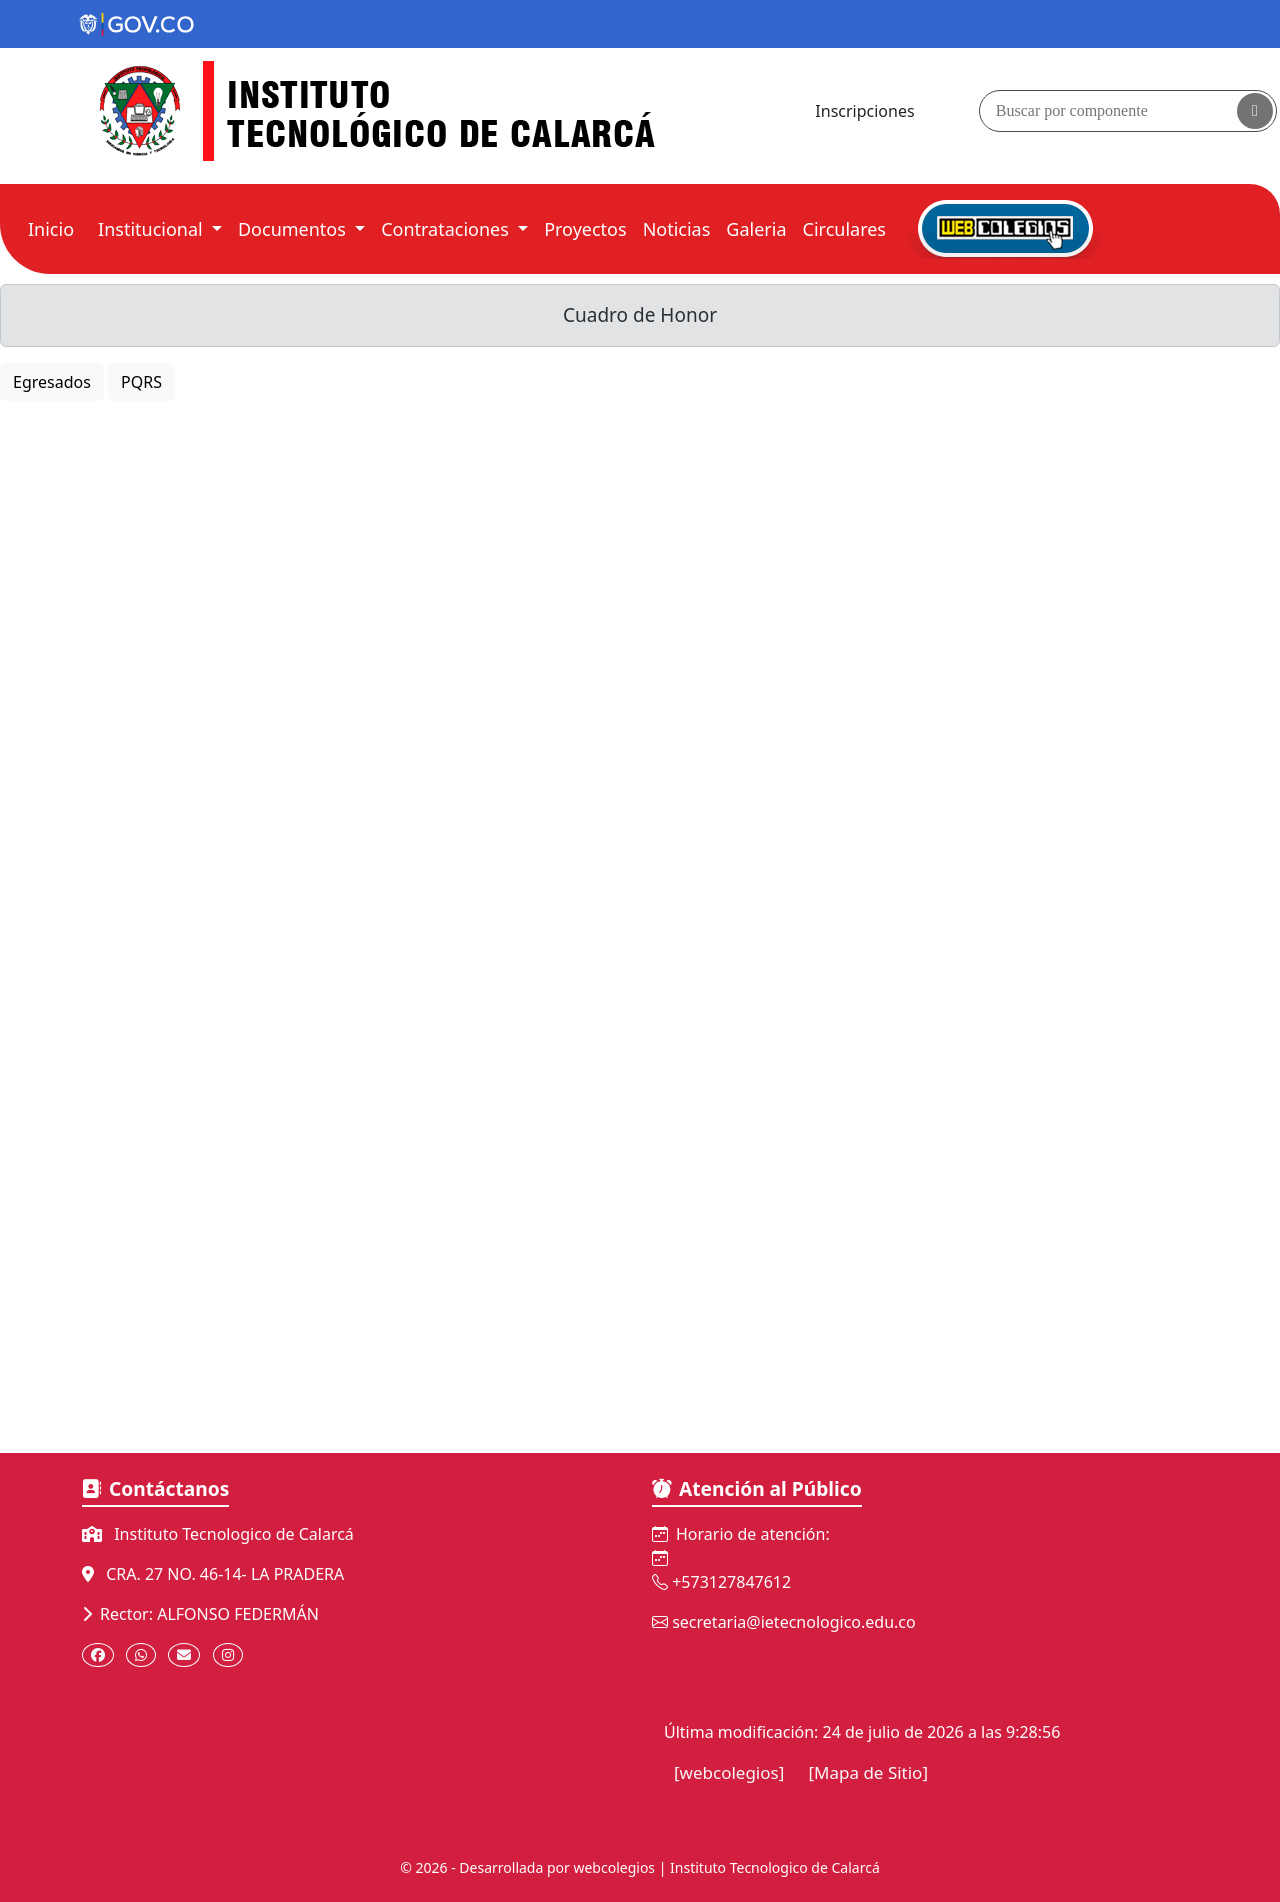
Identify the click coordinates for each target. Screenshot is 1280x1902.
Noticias (677, 229)
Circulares (844, 229)
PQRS (141, 382)
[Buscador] (1128, 111)
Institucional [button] (152, 229)
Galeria (760, 228)
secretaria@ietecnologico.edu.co (794, 1622)
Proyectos (585, 229)
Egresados (52, 382)
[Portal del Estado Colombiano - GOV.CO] (138, 25)
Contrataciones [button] (447, 229)
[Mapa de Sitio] (868, 1772)
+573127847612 (731, 1582)
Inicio (55, 228)
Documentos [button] (294, 229)
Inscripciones (864, 111)
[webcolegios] (729, 1772)
